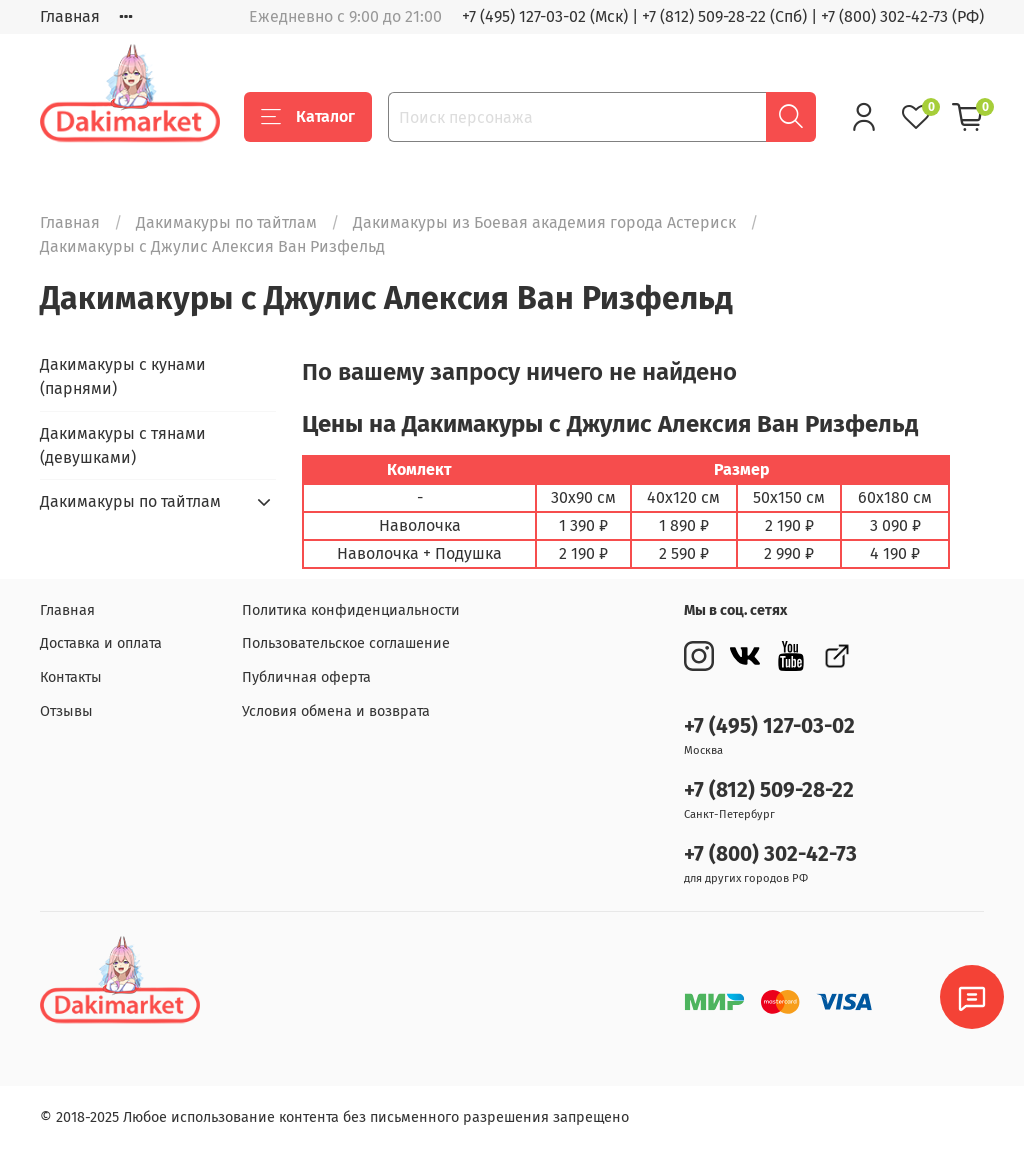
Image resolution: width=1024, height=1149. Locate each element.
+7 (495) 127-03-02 (769, 726)
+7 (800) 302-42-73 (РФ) (902, 16)
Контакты (71, 677)
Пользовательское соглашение (346, 643)
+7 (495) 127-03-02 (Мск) (545, 16)
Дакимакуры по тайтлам (226, 222)
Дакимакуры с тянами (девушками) (123, 445)
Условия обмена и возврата (336, 711)
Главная (70, 16)
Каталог (308, 117)
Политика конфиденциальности (351, 610)
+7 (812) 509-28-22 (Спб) (724, 16)
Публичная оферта (306, 677)
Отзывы (66, 711)
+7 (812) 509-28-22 (769, 790)
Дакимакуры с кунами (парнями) (123, 376)
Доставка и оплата (101, 643)
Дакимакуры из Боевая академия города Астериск (544, 222)
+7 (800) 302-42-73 (770, 854)
